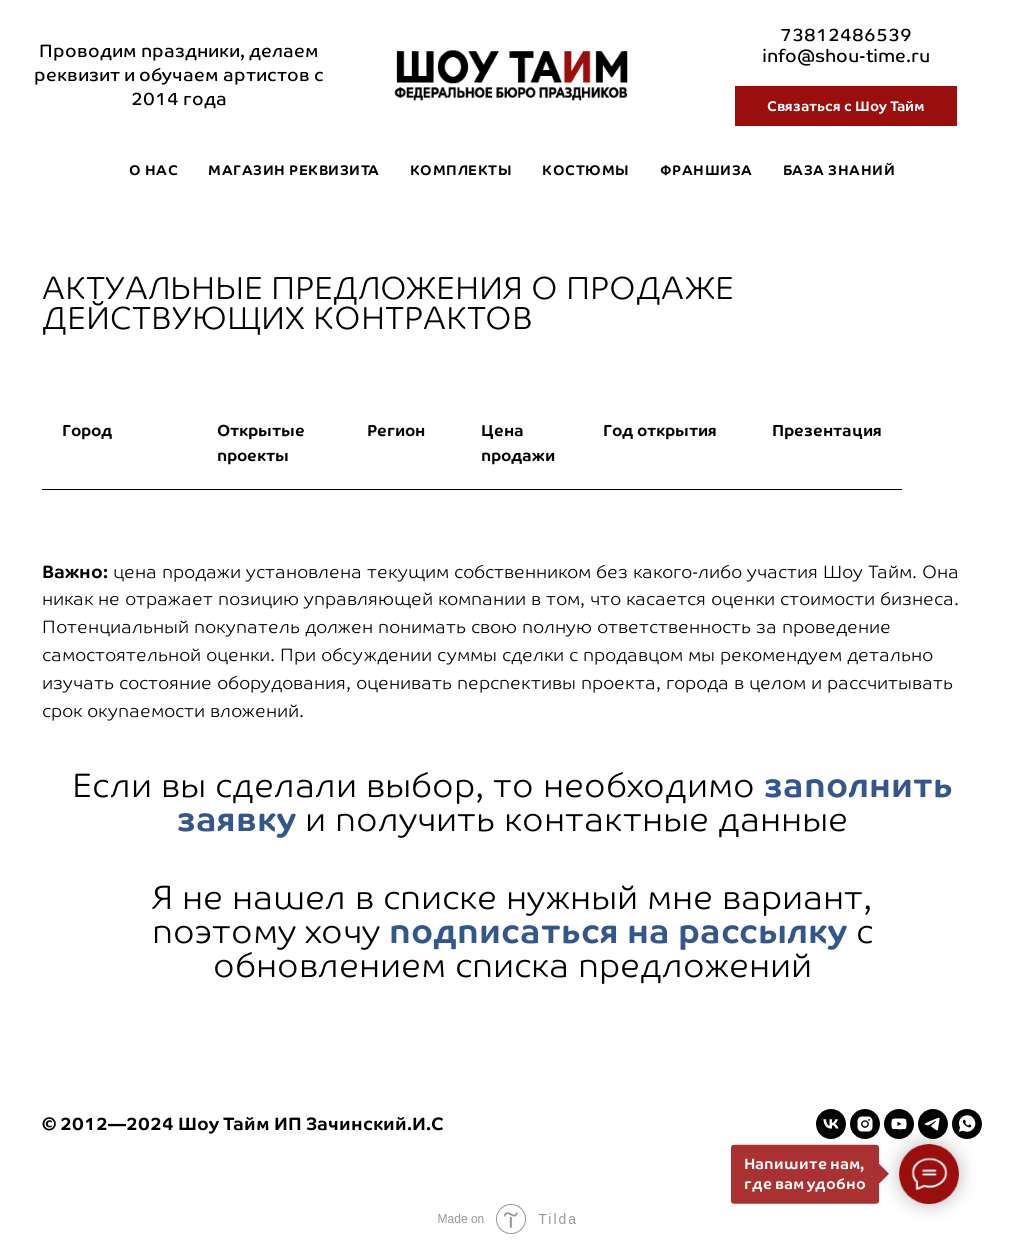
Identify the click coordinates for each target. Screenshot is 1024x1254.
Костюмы (586, 170)
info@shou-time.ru (846, 55)
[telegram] (933, 1124)
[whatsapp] (967, 1124)
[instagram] (865, 1124)
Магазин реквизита (294, 170)
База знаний (839, 170)
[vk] (831, 1124)
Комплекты (461, 170)
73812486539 (846, 34)
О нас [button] (154, 170)
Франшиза (706, 170)
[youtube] (899, 1124)
